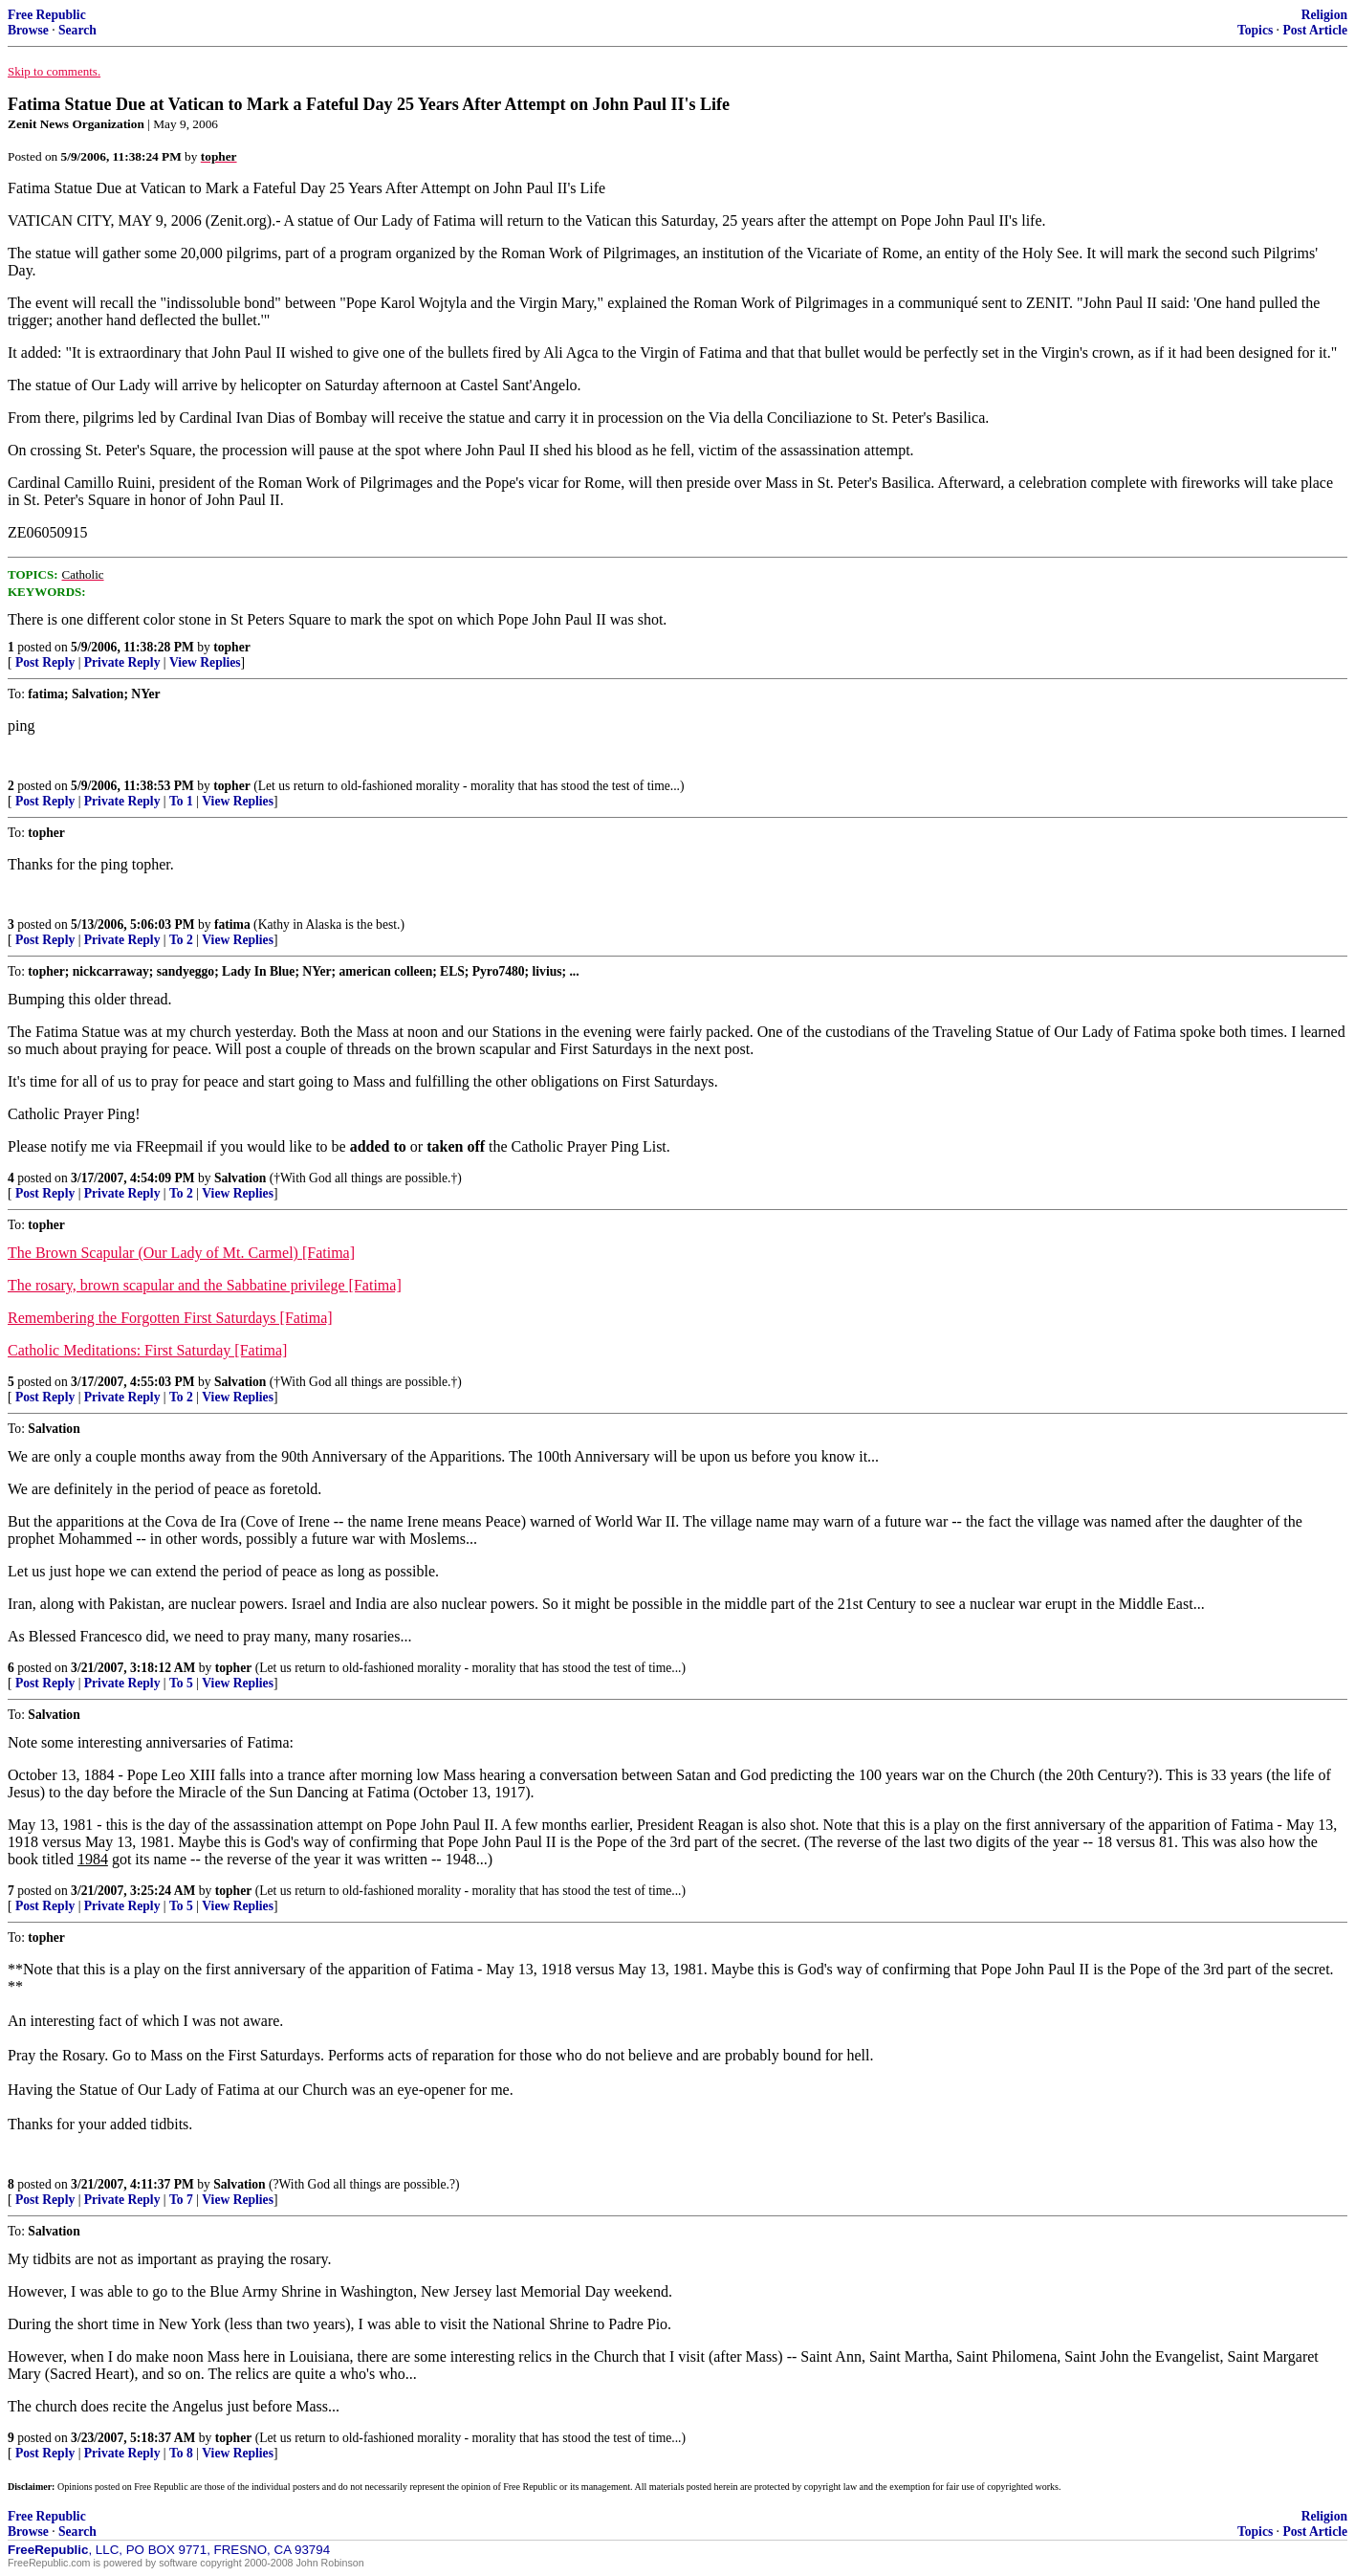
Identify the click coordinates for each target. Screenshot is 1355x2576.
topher (232, 647)
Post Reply (45, 662)
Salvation (240, 1178)
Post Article (1314, 30)
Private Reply (122, 662)
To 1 (181, 801)
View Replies (205, 662)
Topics (1255, 30)
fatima (232, 924)
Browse (28, 30)
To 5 (181, 1683)
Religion (1324, 15)
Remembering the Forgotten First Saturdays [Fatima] (170, 1318)
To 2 (181, 940)
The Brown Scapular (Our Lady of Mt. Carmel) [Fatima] (181, 1252)
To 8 (181, 2453)
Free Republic (47, 15)
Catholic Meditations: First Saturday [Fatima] (147, 1350)
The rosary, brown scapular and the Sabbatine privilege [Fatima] (205, 1285)
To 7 (181, 2199)
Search (77, 30)
